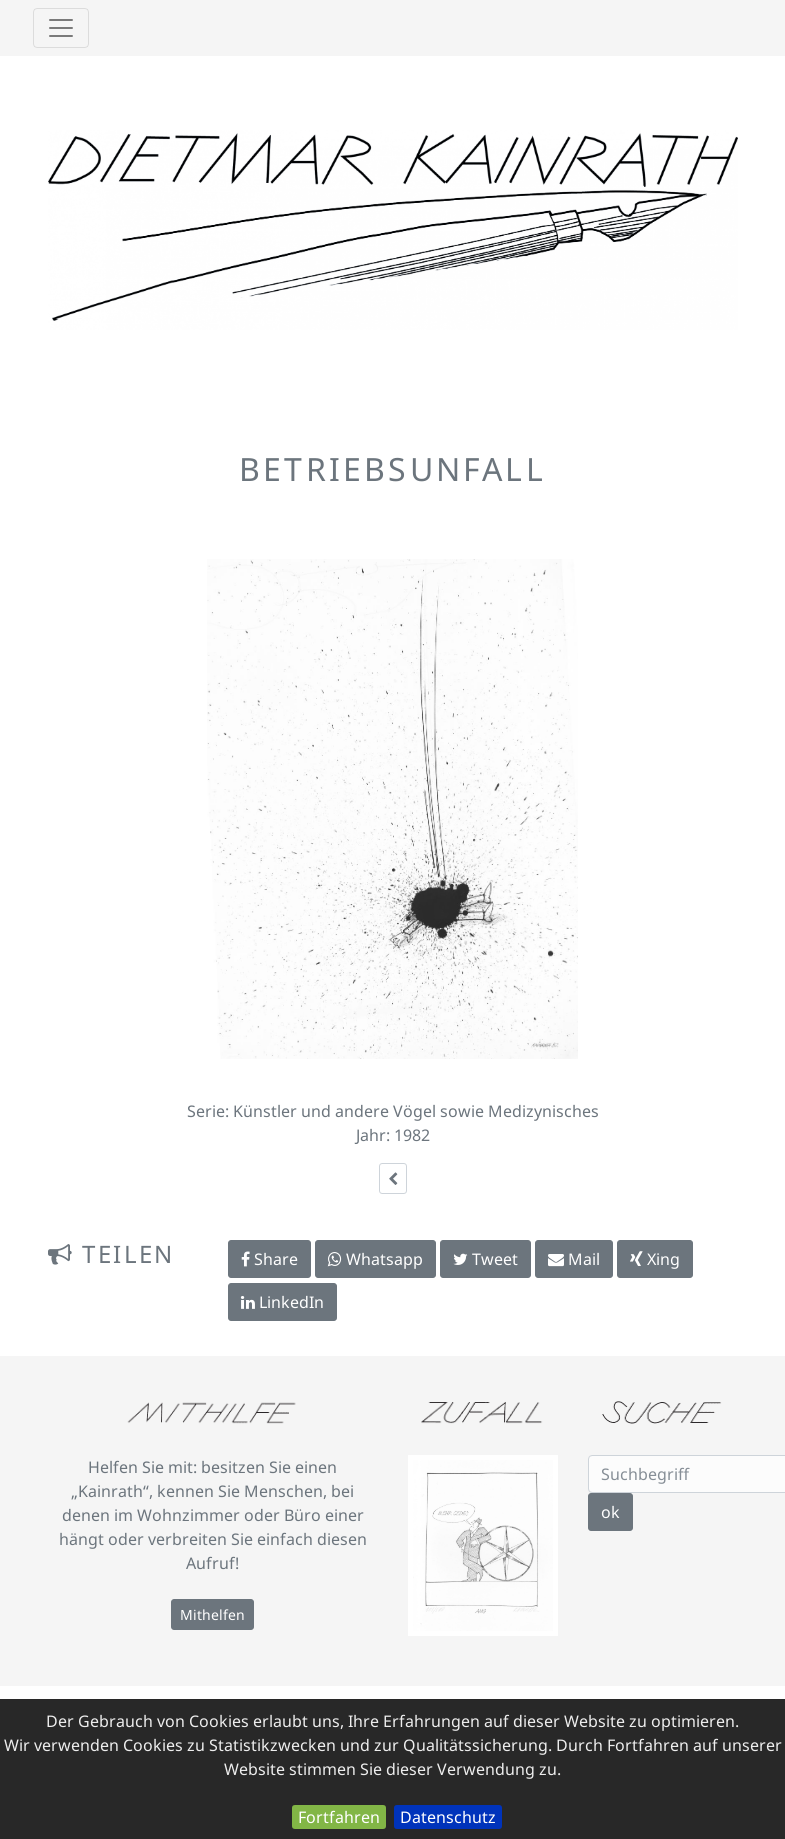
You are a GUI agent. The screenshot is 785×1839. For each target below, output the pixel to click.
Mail (574, 1259)
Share (269, 1259)
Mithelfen (212, 1614)
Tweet (485, 1259)
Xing (655, 1259)
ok (610, 1512)
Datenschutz (448, 1817)
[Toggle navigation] (61, 28)
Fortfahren (339, 1817)
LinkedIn (282, 1302)
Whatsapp (375, 1259)
